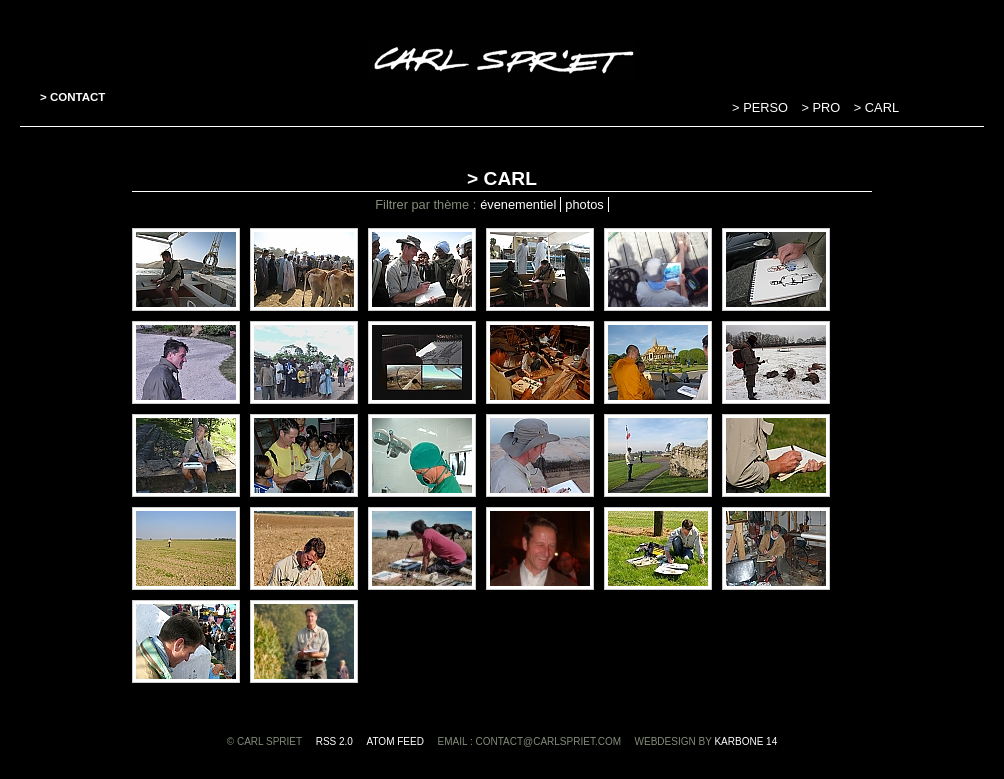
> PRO (823, 107)
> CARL (876, 107)
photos (584, 204)
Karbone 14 (745, 741)
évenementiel (518, 204)
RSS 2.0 (334, 741)
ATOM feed (395, 741)
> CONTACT (72, 97)
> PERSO (761, 107)
